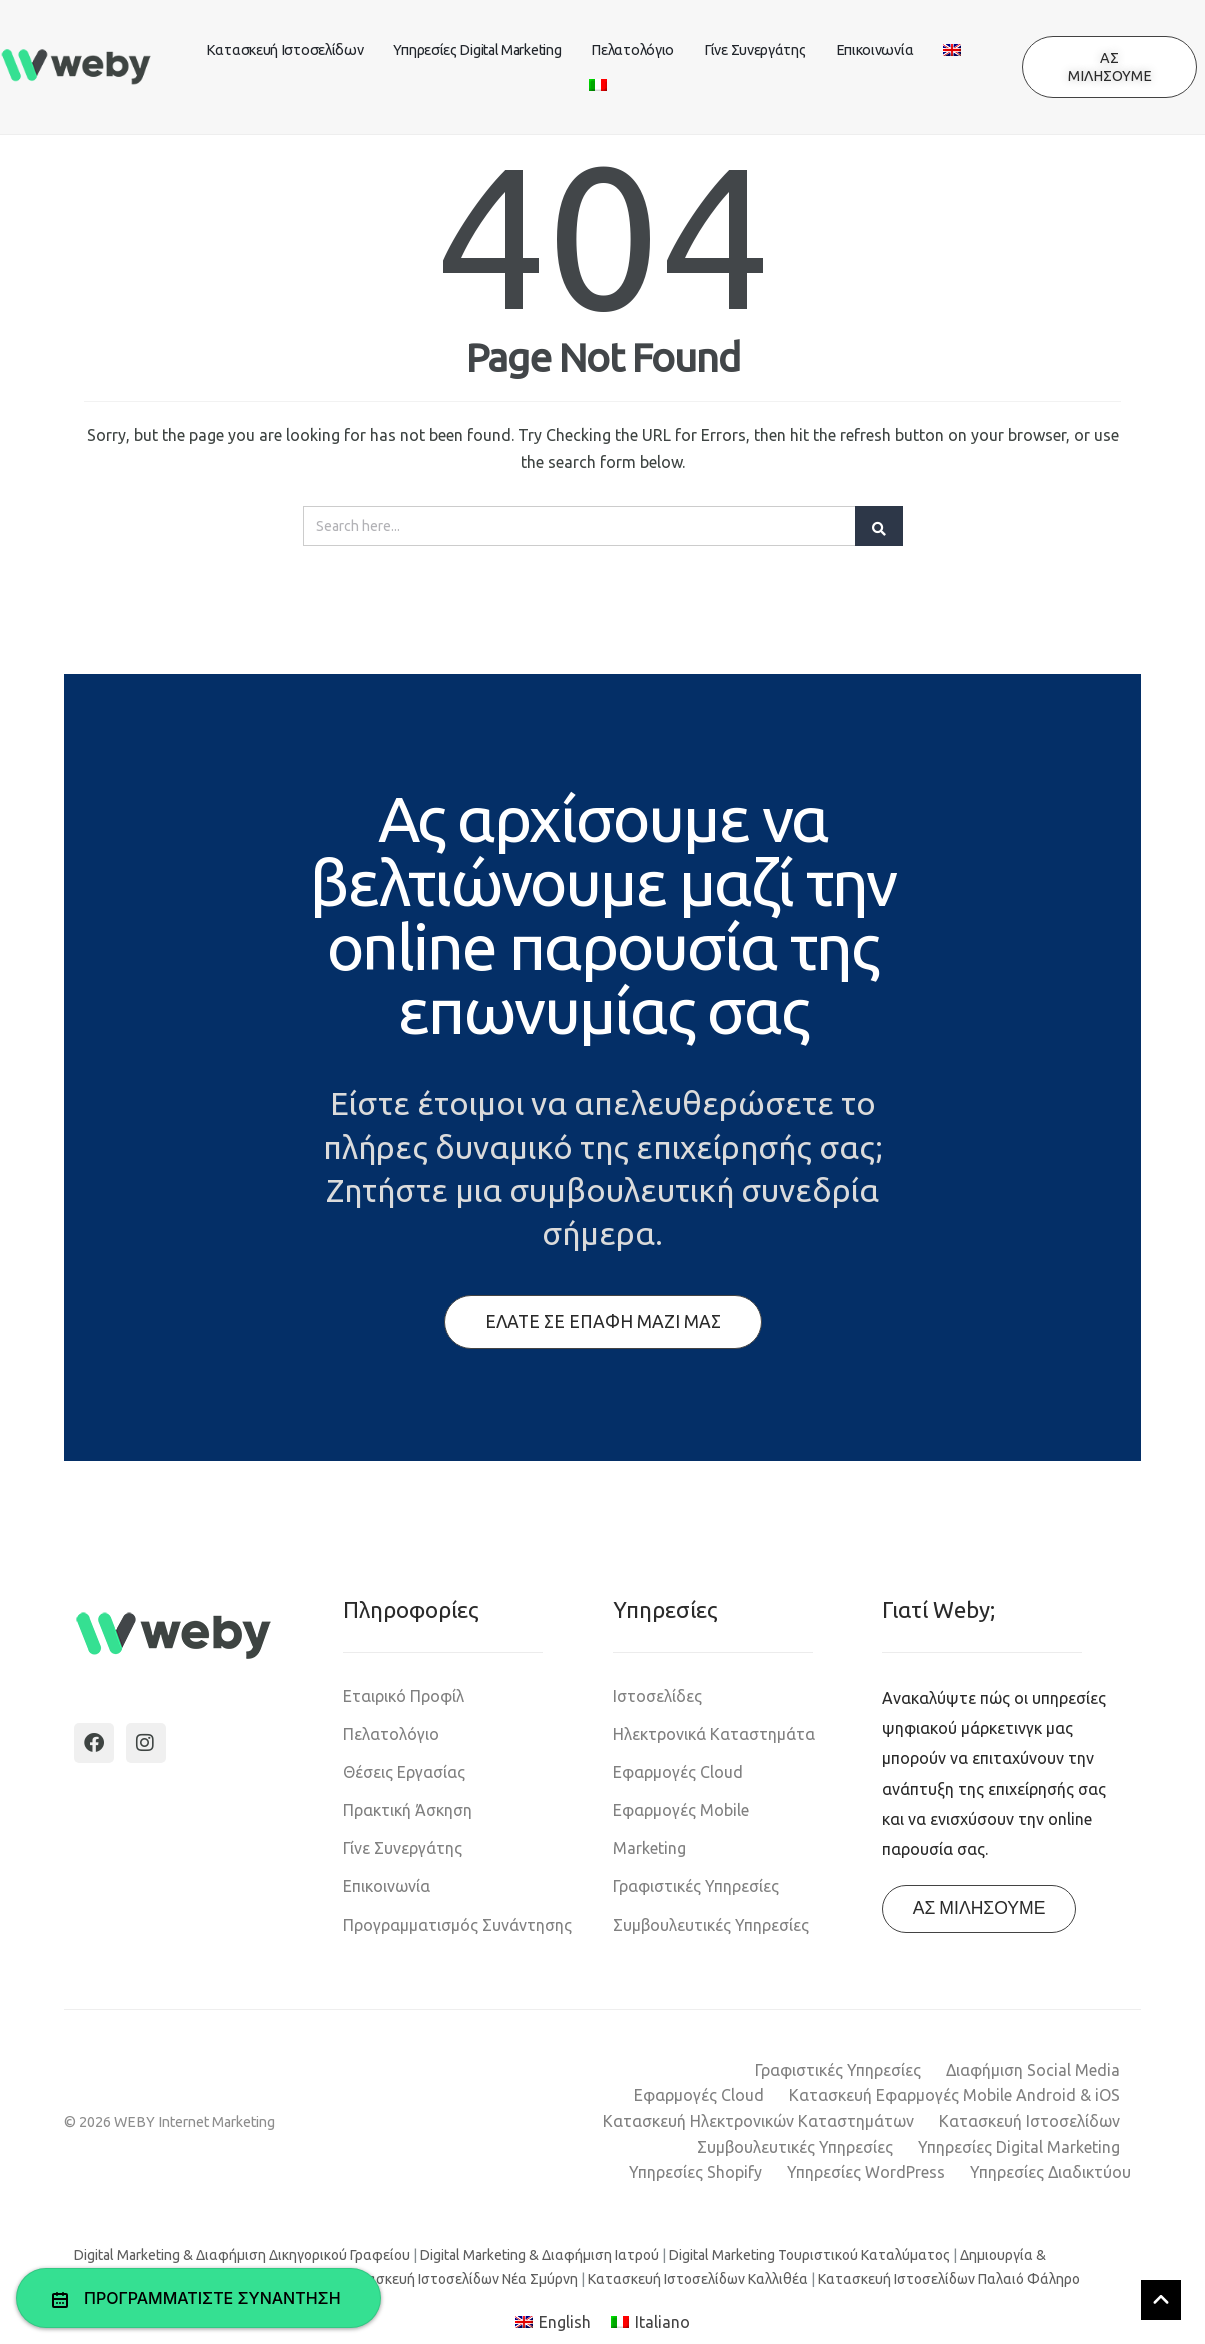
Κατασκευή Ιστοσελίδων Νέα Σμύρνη (460, 2279)
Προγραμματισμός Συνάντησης (457, 1925)
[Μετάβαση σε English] (553, 2322)
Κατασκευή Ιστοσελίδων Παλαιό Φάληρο (949, 2279)
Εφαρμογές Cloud (678, 1772)
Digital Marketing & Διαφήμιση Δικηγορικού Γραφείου (242, 2255)
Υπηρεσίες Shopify (695, 2172)
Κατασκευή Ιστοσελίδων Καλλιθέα (698, 2279)
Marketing (649, 1848)
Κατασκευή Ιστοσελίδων (285, 50)
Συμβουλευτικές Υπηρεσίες (711, 1925)
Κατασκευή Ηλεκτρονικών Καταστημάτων (758, 2121)
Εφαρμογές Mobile (681, 1810)
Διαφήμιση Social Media (1033, 2070)
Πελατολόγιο (632, 50)
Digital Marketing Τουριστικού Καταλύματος (809, 2255)
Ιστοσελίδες (657, 1696)
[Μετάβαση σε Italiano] (650, 2322)
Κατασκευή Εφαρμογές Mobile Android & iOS (954, 2095)
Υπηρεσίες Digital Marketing (477, 50)
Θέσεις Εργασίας (404, 1772)
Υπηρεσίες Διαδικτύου (1050, 2172)
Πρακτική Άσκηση (407, 1810)
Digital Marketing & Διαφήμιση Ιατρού (539, 2255)
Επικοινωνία (875, 50)
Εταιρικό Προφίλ (403, 1696)
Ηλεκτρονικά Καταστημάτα (714, 1734)
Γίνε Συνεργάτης (755, 50)
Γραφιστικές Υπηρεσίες (696, 1886)
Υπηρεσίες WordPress (866, 2172)
